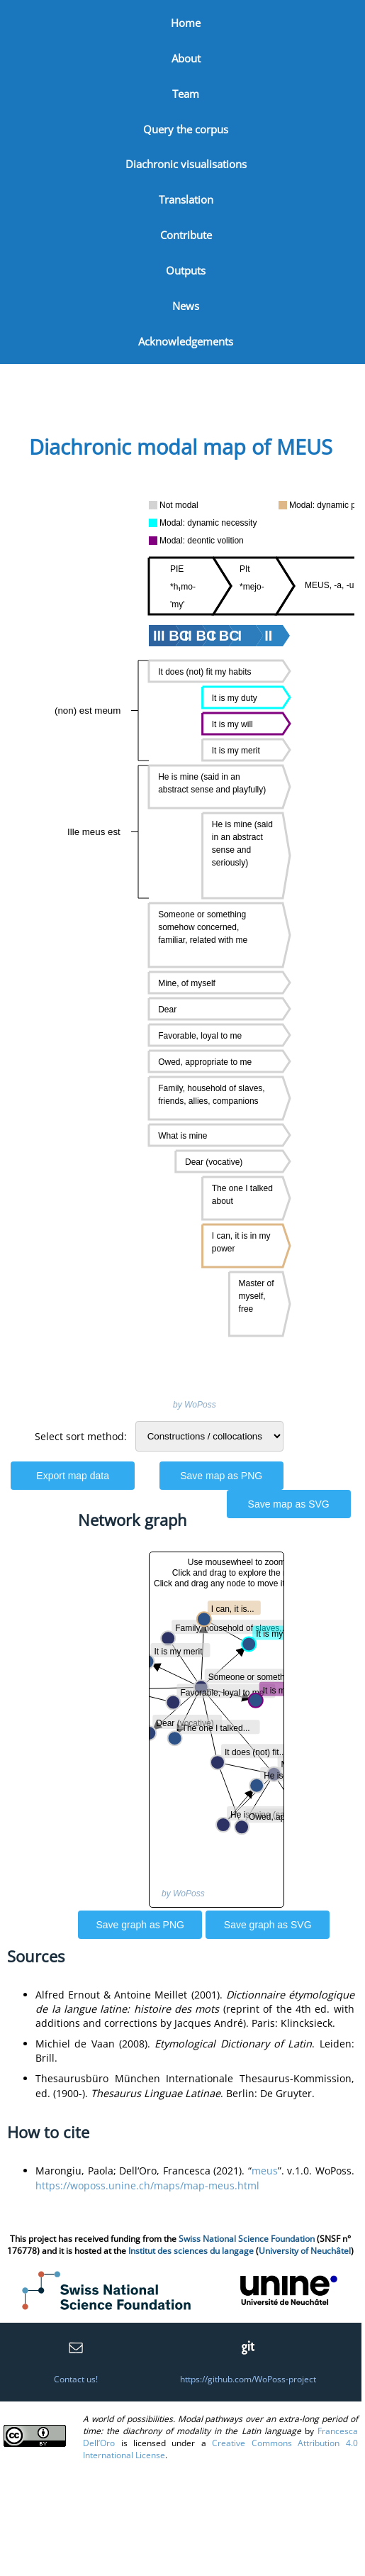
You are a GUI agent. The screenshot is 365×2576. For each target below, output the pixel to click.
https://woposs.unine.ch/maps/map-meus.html (147, 2185)
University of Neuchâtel (305, 2251)
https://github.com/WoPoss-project (248, 2379)
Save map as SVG (289, 1504)
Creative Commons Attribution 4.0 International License (220, 2449)
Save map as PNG (221, 1475)
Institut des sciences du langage (191, 2251)
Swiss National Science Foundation (247, 2239)
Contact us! (76, 2379)
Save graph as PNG (140, 1924)
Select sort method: (81, 1436)
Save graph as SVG (268, 1924)
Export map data (72, 1475)
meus (265, 2170)
